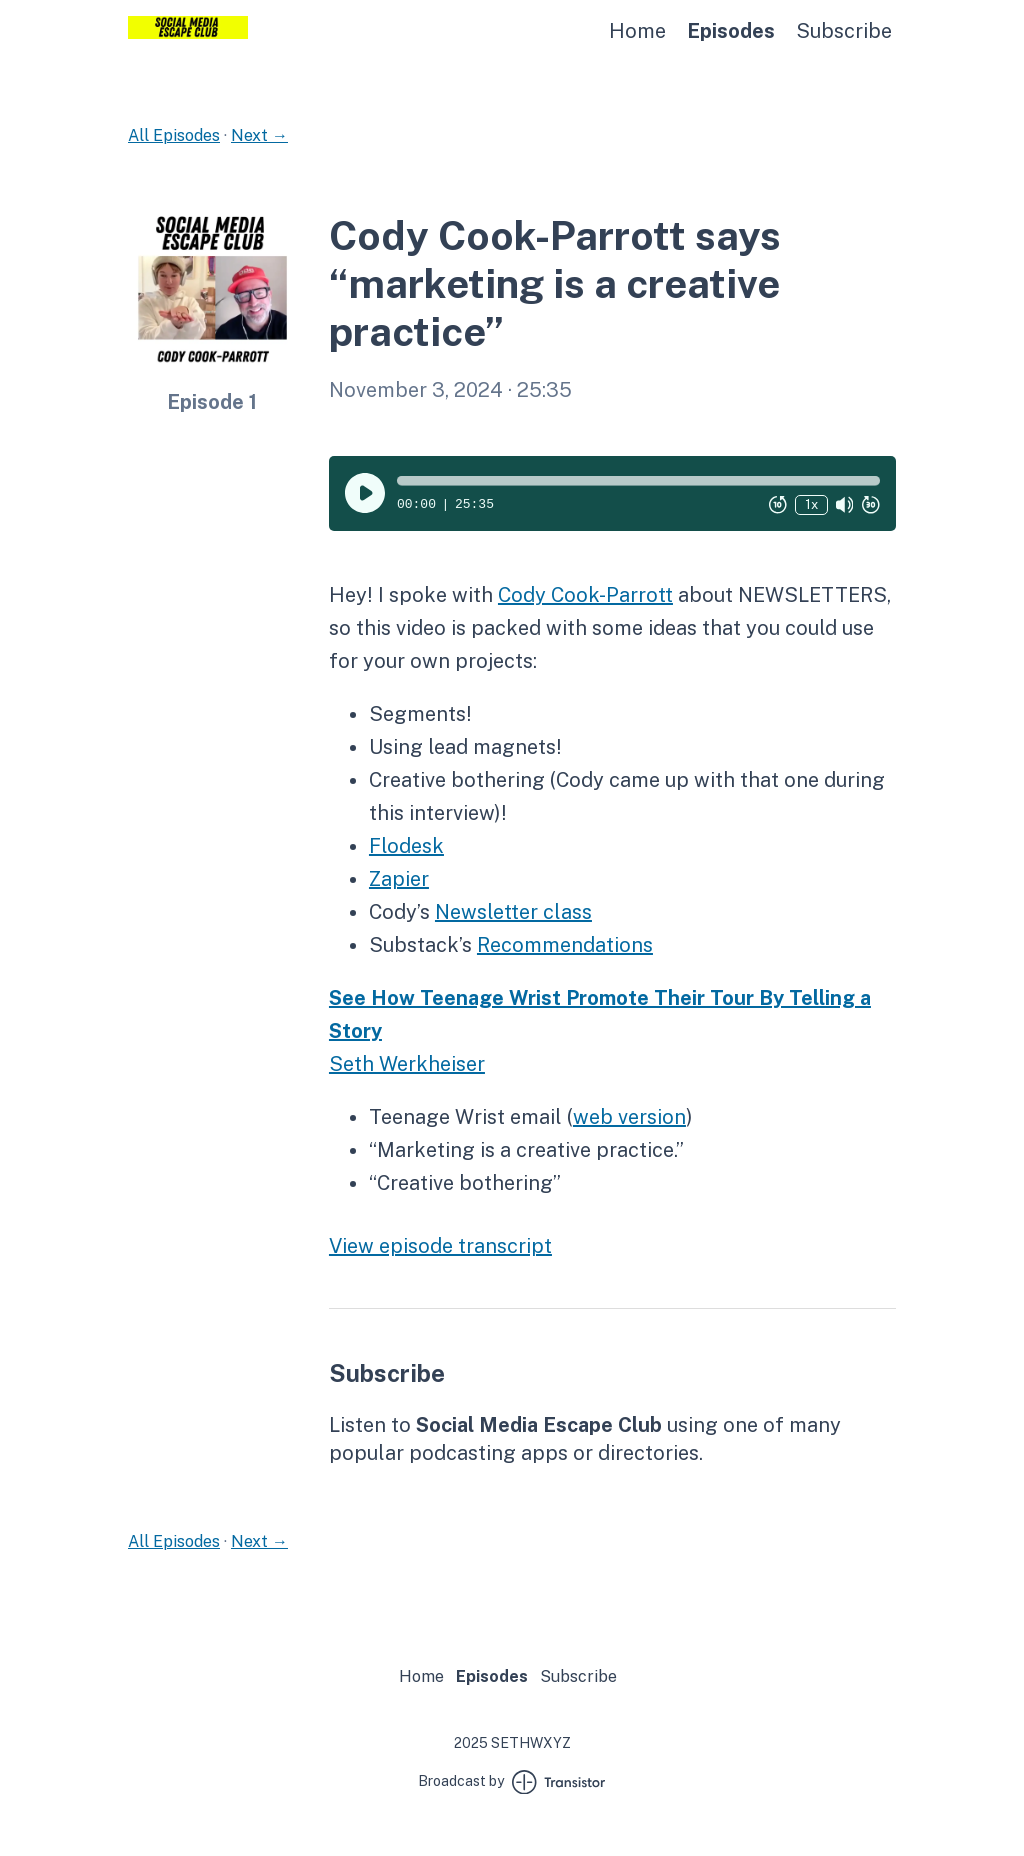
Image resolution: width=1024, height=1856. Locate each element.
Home (637, 31)
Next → (259, 135)
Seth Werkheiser (407, 1064)
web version (629, 1117)
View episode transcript (440, 1246)
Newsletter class (513, 912)
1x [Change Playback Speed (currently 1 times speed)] (811, 504)
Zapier (399, 879)
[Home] (188, 33)
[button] (638, 481)
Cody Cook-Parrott (585, 595)
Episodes (731, 31)
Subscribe (844, 31)
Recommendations (565, 945)
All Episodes (174, 135)
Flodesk (406, 846)
